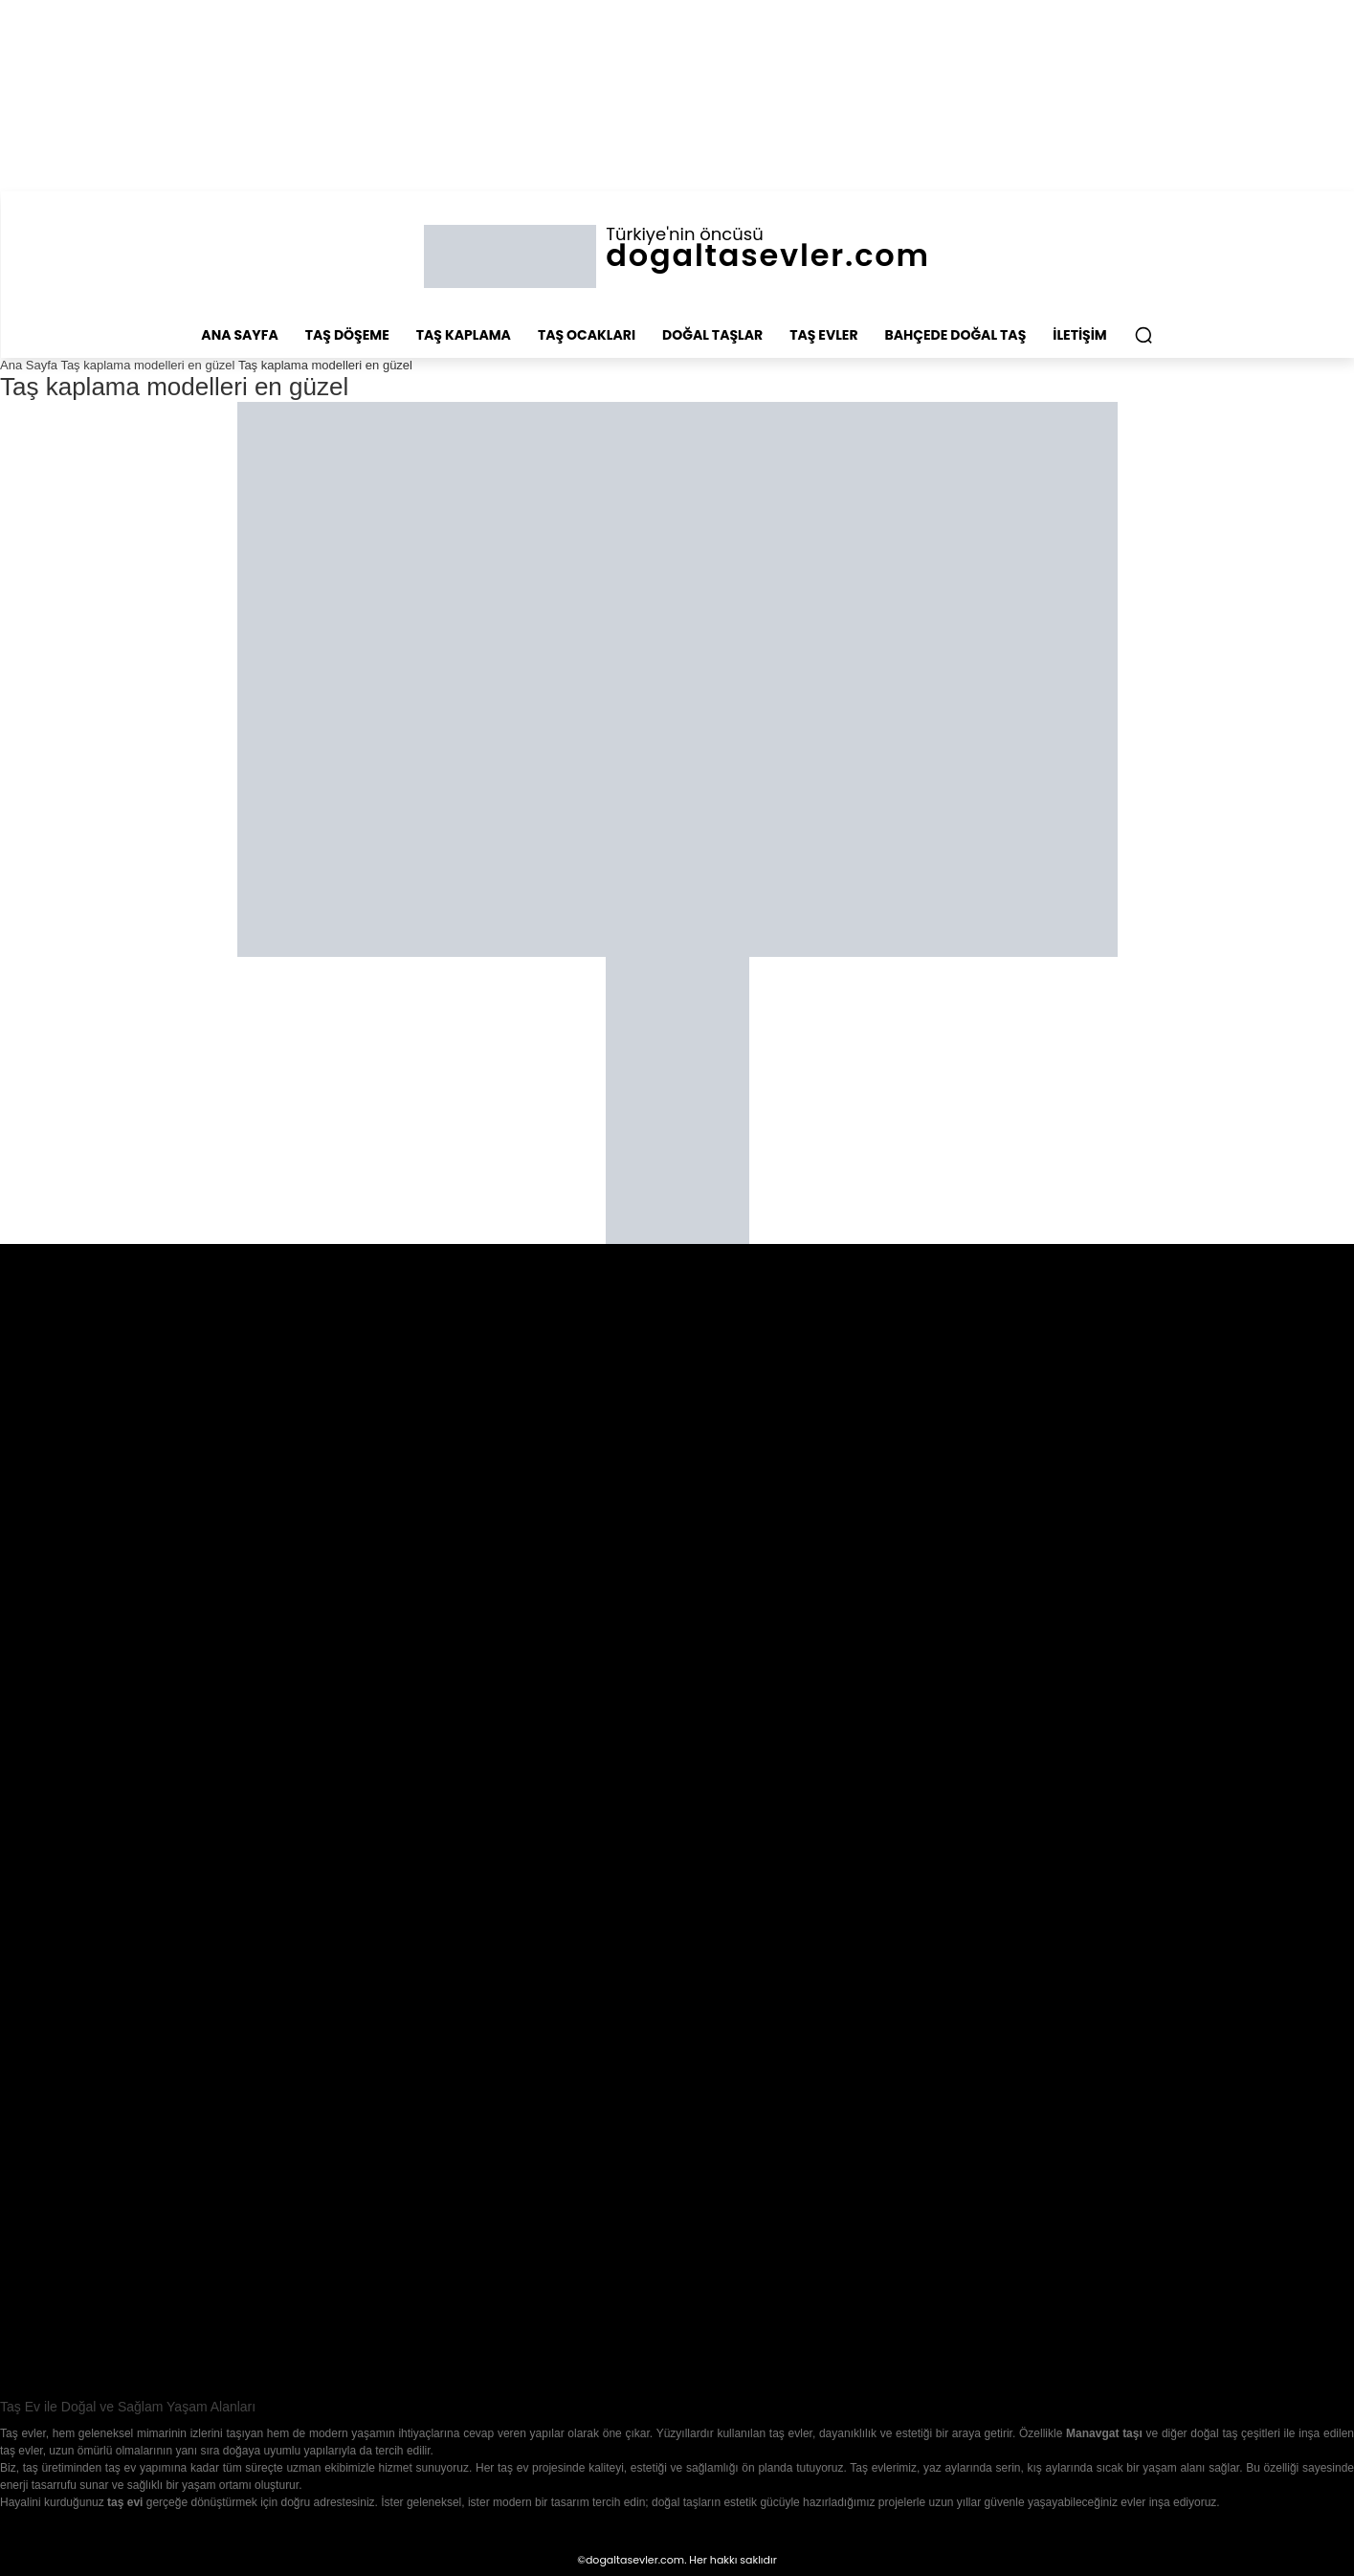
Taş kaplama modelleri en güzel (147, 365)
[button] (1143, 335)
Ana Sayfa (28, 365)
